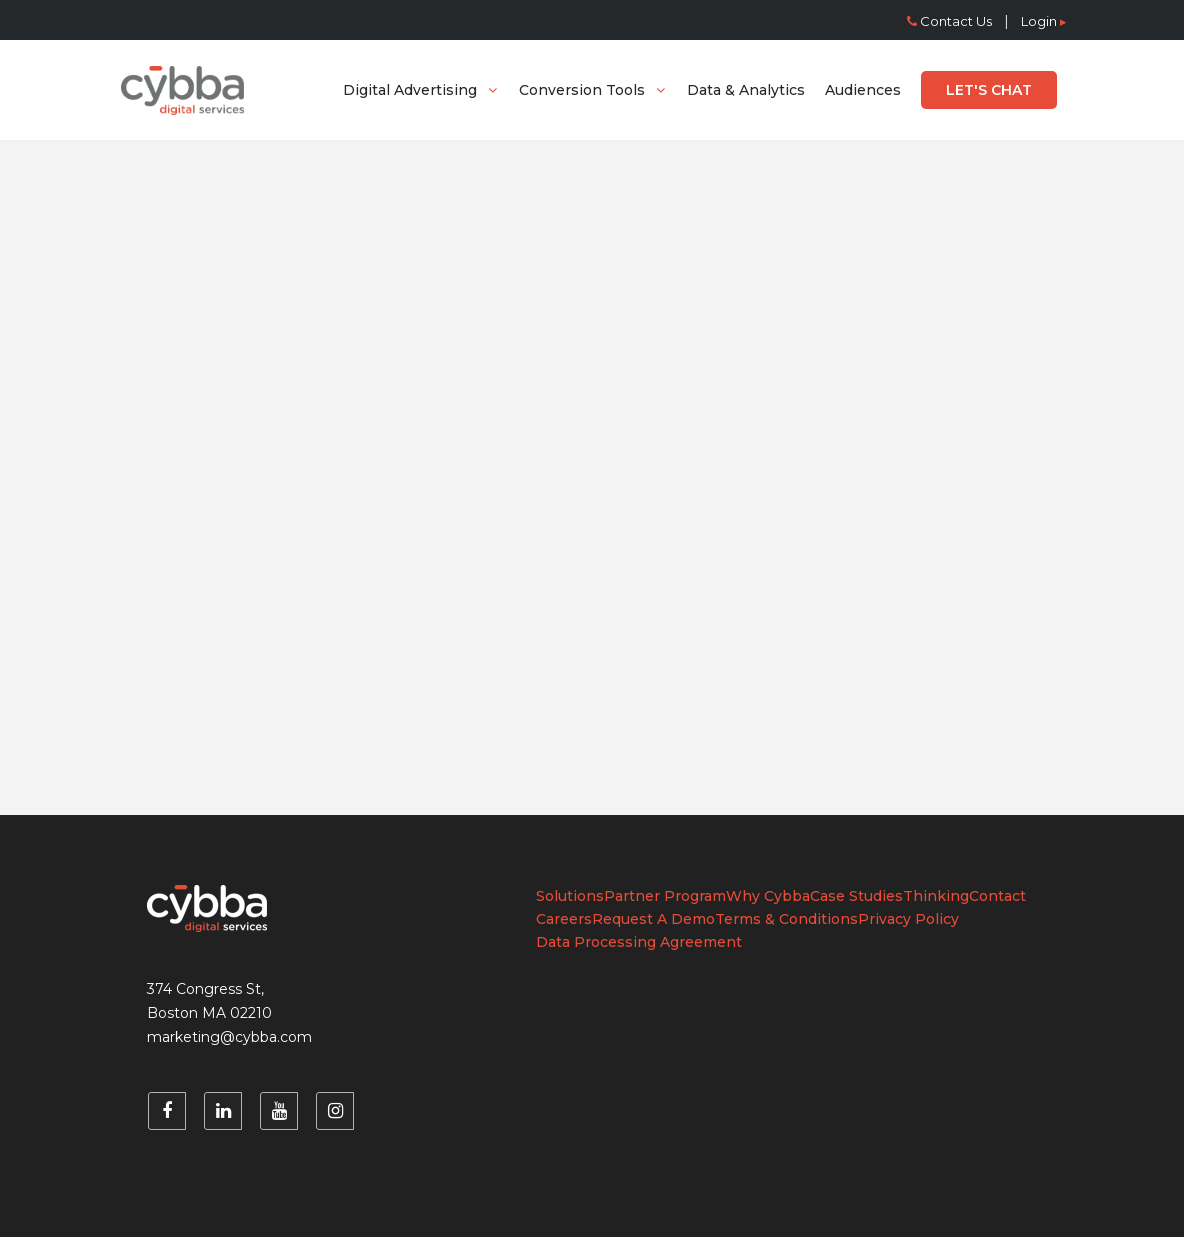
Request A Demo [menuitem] (653, 919)
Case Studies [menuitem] (856, 896)
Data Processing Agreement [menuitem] (639, 942)
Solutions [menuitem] (570, 896)
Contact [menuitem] (997, 896)
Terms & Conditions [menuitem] (786, 919)
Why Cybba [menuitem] (768, 896)
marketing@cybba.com (229, 1037)
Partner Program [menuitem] (665, 896)
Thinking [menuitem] (936, 896)
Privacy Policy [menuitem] (908, 919)
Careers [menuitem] (564, 919)
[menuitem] (421, 90)
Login (1044, 21)
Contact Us (949, 21)
